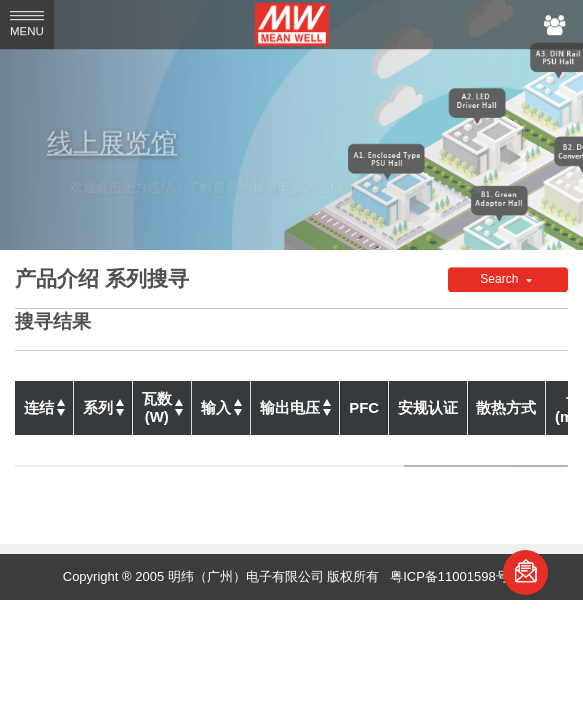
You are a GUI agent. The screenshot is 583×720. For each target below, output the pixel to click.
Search (500, 280)
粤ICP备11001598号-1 (455, 576)
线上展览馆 (124, 142)
